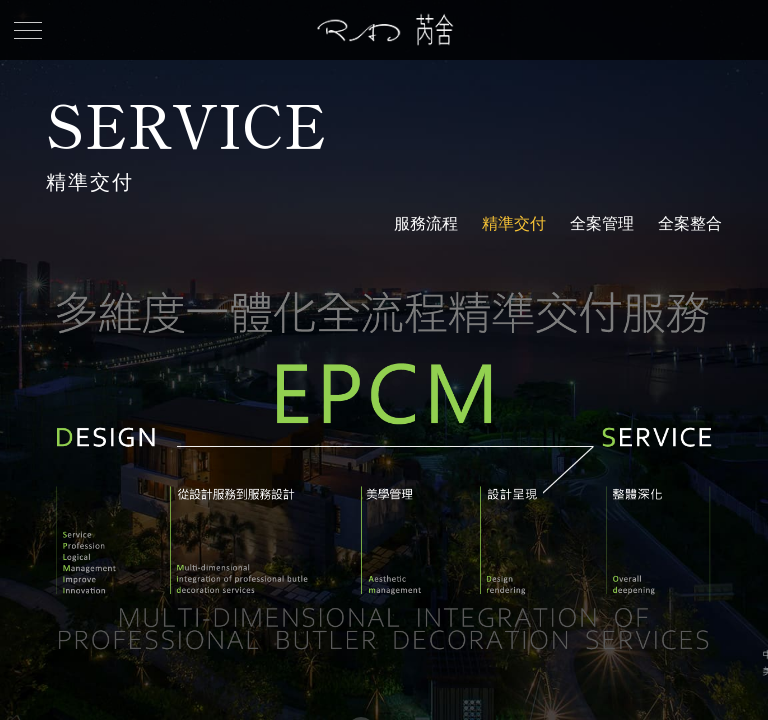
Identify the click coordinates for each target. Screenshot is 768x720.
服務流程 (426, 223)
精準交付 (514, 223)
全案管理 (602, 223)
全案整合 (690, 223)
